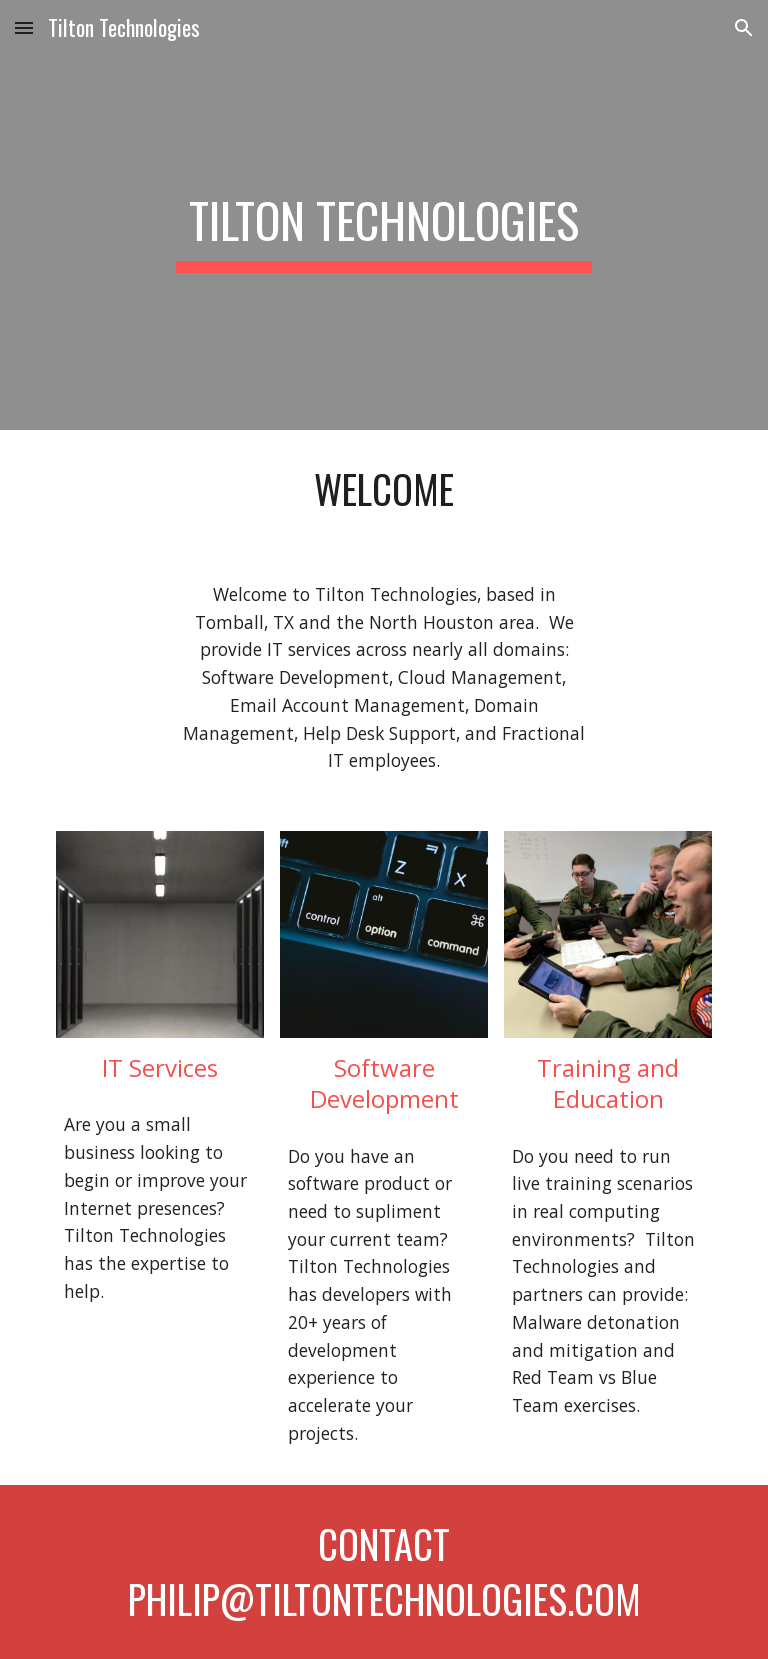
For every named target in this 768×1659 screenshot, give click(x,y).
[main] (383, 215)
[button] (24, 27)
